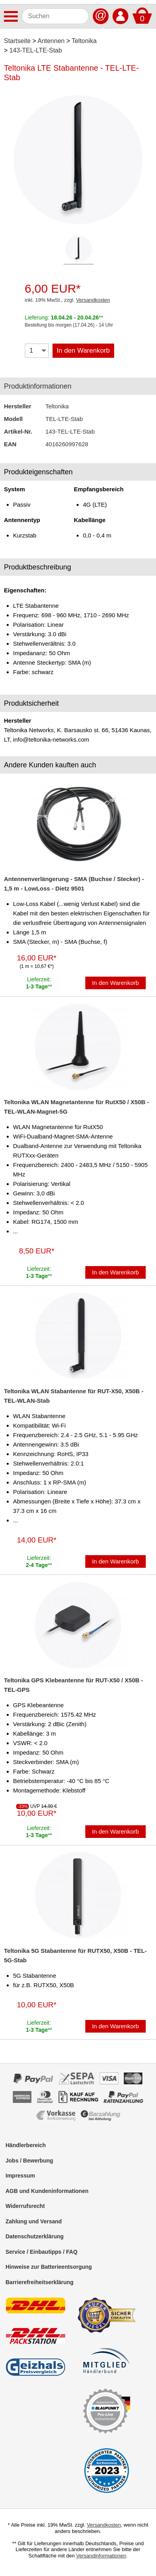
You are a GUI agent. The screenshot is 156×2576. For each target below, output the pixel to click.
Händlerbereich (26, 2145)
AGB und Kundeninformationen (47, 2191)
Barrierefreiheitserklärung (39, 2282)
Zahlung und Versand (34, 2221)
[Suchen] (55, 16)
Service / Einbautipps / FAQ (41, 2252)
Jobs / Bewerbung (29, 2160)
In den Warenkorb (83, 350)
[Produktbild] (78, 160)
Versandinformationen (101, 2556)
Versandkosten (93, 300)
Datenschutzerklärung (35, 2236)
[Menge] (37, 351)
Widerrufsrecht (25, 2206)
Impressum (20, 2175)
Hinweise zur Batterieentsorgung (49, 2267)
